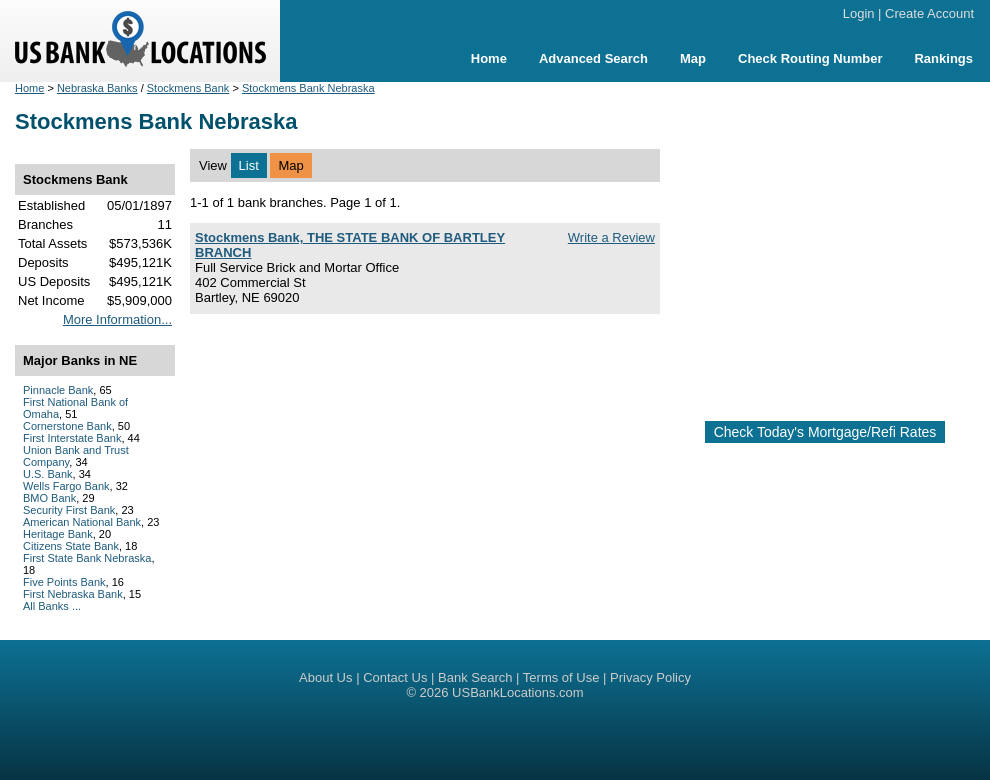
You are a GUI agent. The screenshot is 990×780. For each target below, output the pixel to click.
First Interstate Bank (72, 438)
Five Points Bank (64, 582)
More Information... (117, 319)
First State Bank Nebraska (87, 558)
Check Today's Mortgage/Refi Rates (825, 432)
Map (693, 58)
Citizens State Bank (71, 546)
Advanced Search (593, 58)
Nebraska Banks (97, 88)
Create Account (929, 13)
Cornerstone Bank (67, 426)
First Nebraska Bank (73, 594)
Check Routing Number (810, 58)
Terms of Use (561, 677)
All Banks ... (52, 606)
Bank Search (475, 677)
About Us (325, 677)
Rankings (943, 58)
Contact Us (395, 677)
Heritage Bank (58, 534)
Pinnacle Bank (58, 390)
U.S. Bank (48, 474)
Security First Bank (69, 510)
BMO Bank (49, 498)
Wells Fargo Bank (66, 486)
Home (489, 58)
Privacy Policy (650, 677)
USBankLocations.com (518, 692)
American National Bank (82, 522)
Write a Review (611, 237)
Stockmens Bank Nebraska (308, 88)
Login (859, 13)
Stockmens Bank (188, 88)
